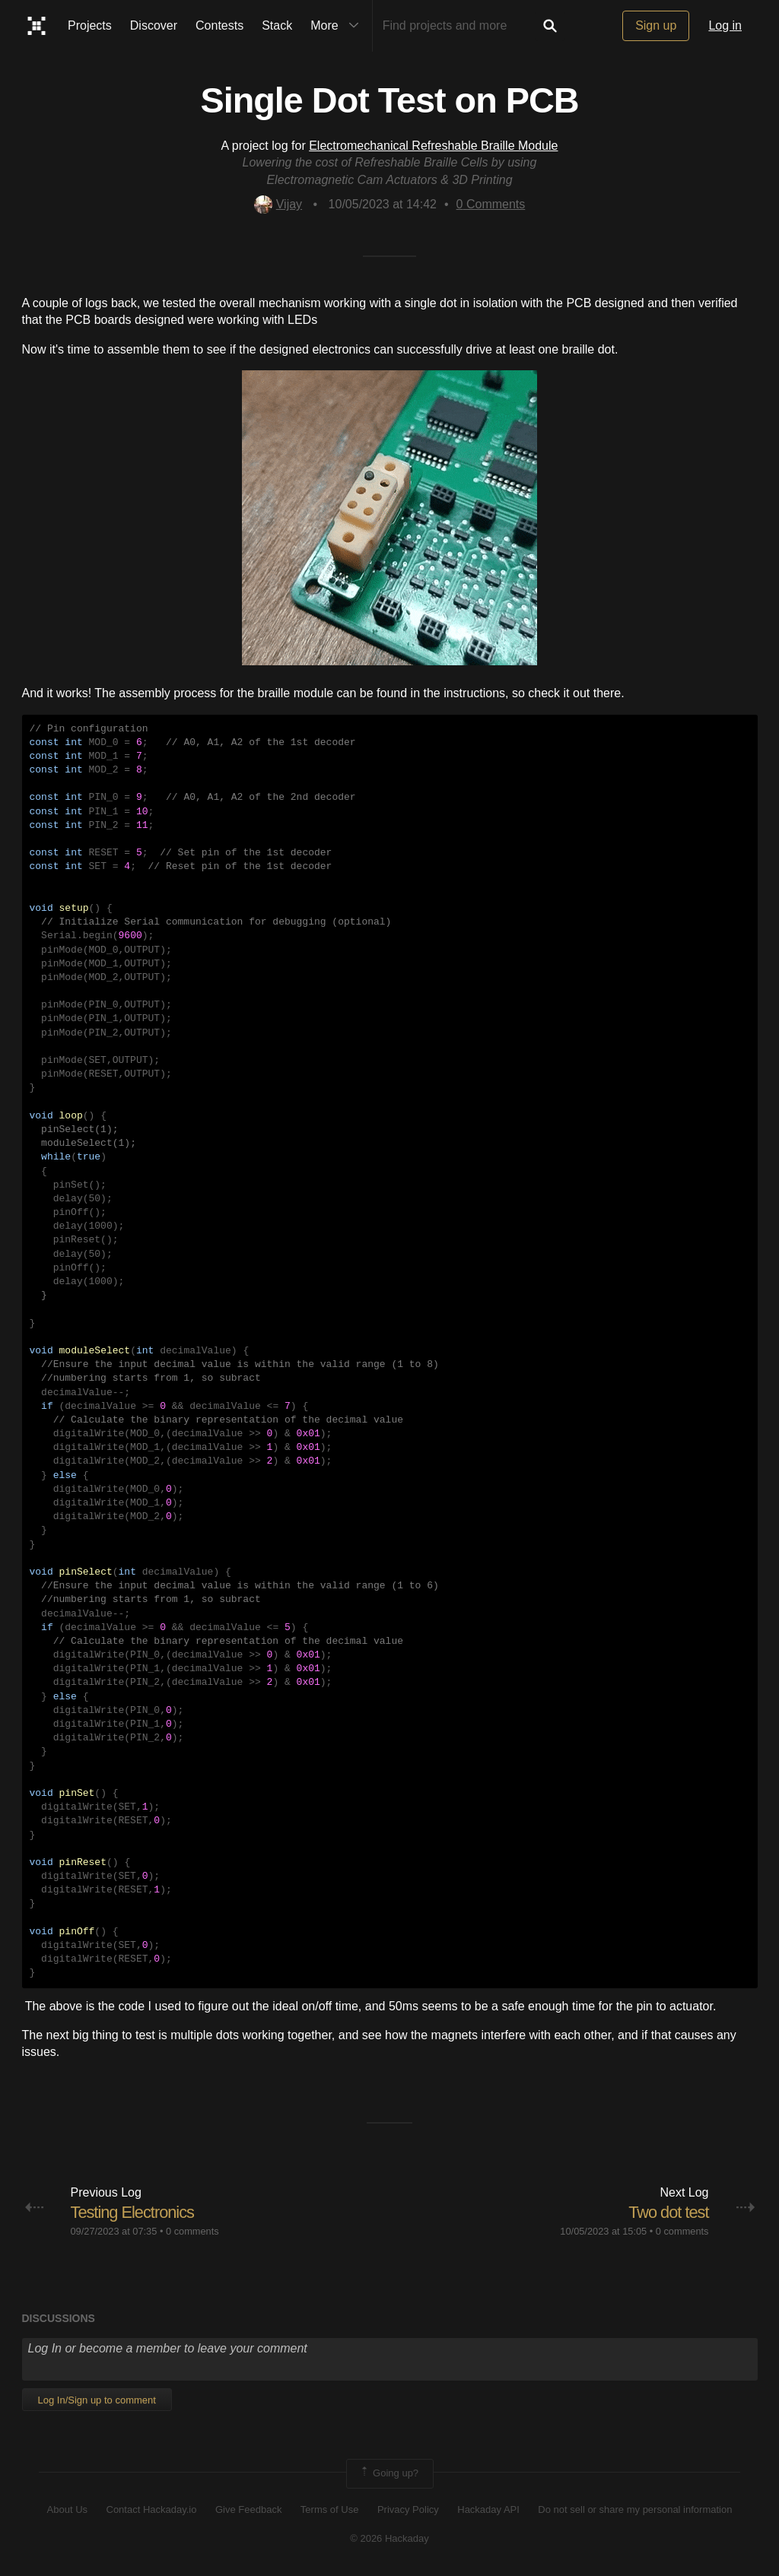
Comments (491, 204)
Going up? (388, 2473)
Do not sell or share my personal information (635, 2509)
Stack (277, 25)
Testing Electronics (133, 2212)
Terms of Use (329, 2509)
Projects (90, 25)
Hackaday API (488, 2509)
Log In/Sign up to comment (97, 2400)
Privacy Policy (408, 2509)
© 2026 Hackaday (389, 2538)
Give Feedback (248, 2509)
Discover (153, 25)
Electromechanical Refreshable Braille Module (433, 145)
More (337, 26)
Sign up (655, 25)
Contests (219, 25)
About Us (67, 2509)
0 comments (192, 2231)
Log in (725, 25)
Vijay (278, 204)
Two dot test (668, 2212)
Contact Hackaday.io (152, 2509)
